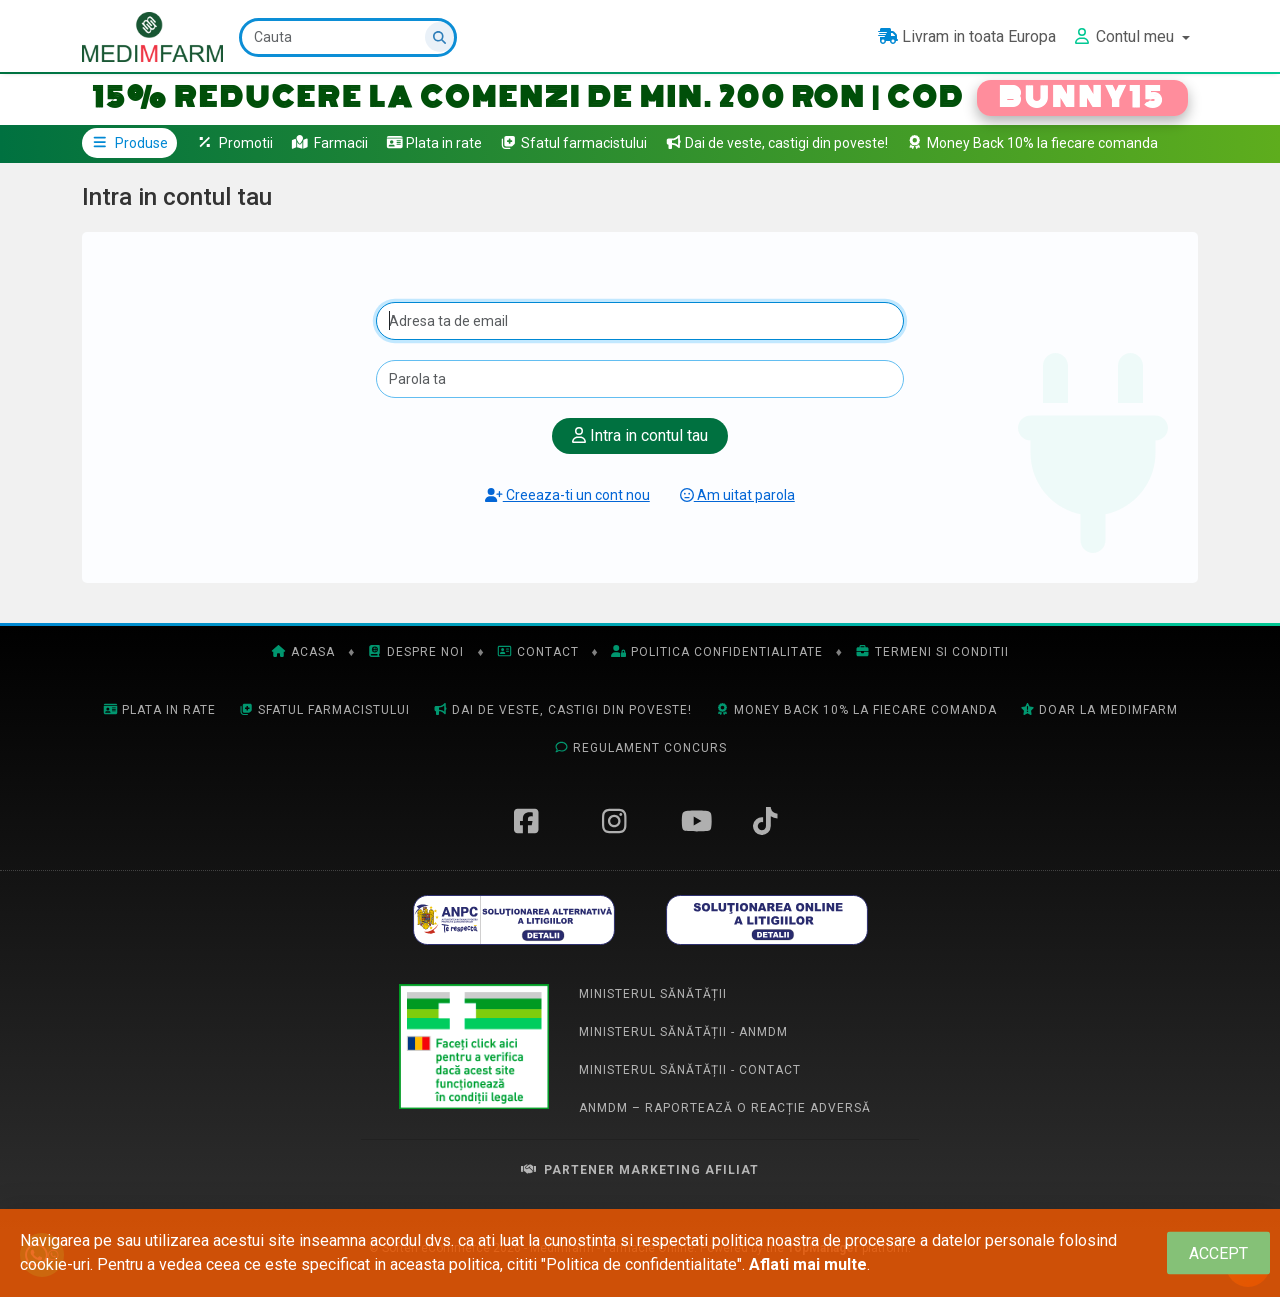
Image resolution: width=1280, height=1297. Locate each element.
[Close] (1218, 1253)
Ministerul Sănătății (653, 994)
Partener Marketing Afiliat (640, 1170)
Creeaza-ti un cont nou (567, 495)
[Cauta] (348, 37)
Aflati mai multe (808, 1264)
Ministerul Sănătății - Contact (690, 1070)
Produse (129, 143)
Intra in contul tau (640, 435)
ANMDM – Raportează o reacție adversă (725, 1108)
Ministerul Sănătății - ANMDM (683, 1032)
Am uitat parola (737, 495)
